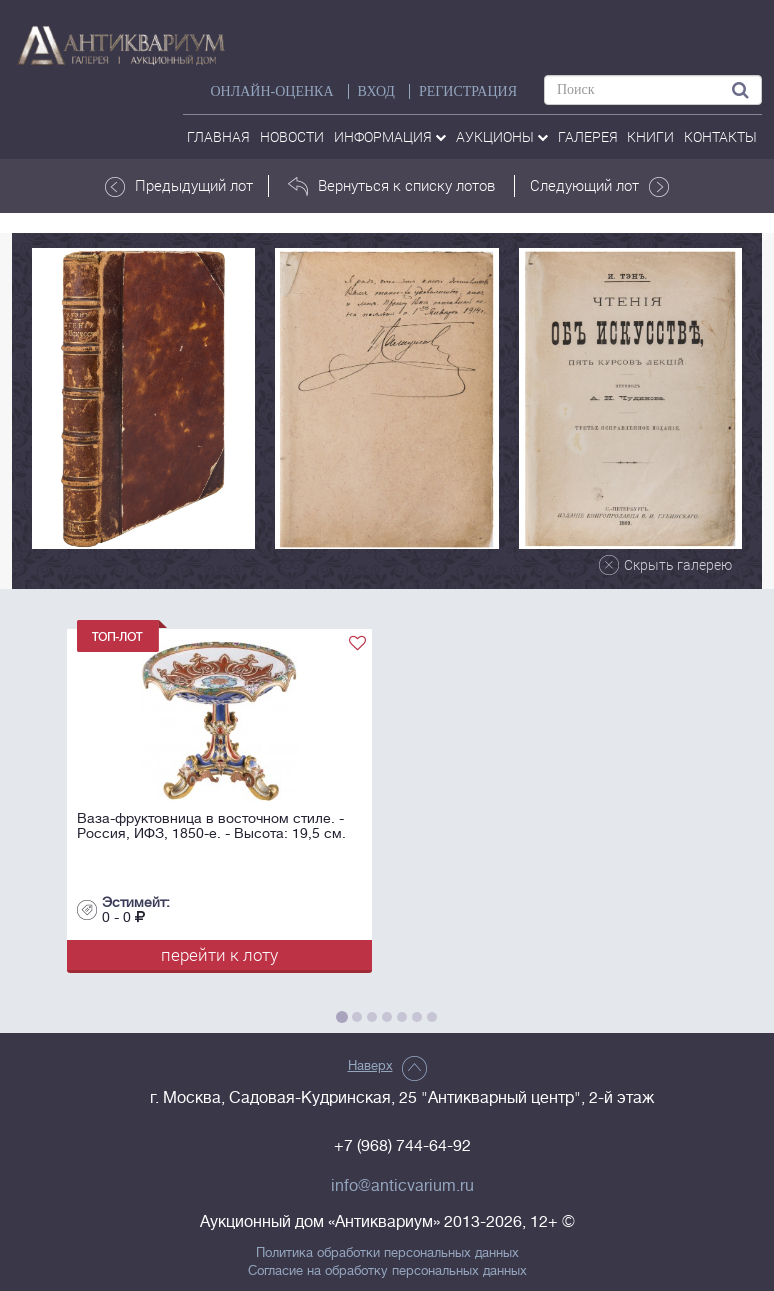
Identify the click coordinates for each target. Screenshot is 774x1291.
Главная (218, 136)
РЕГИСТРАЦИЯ (468, 91)
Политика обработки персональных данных (387, 1253)
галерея (588, 136)
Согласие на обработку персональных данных (387, 1271)
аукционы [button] (502, 136)
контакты (720, 136)
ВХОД (376, 91)
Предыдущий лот (179, 186)
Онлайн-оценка (271, 91)
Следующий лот (599, 186)
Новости (292, 136)
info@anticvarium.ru (402, 1186)
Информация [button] (390, 136)
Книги (650, 136)
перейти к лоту (219, 954)
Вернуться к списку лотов (391, 186)
